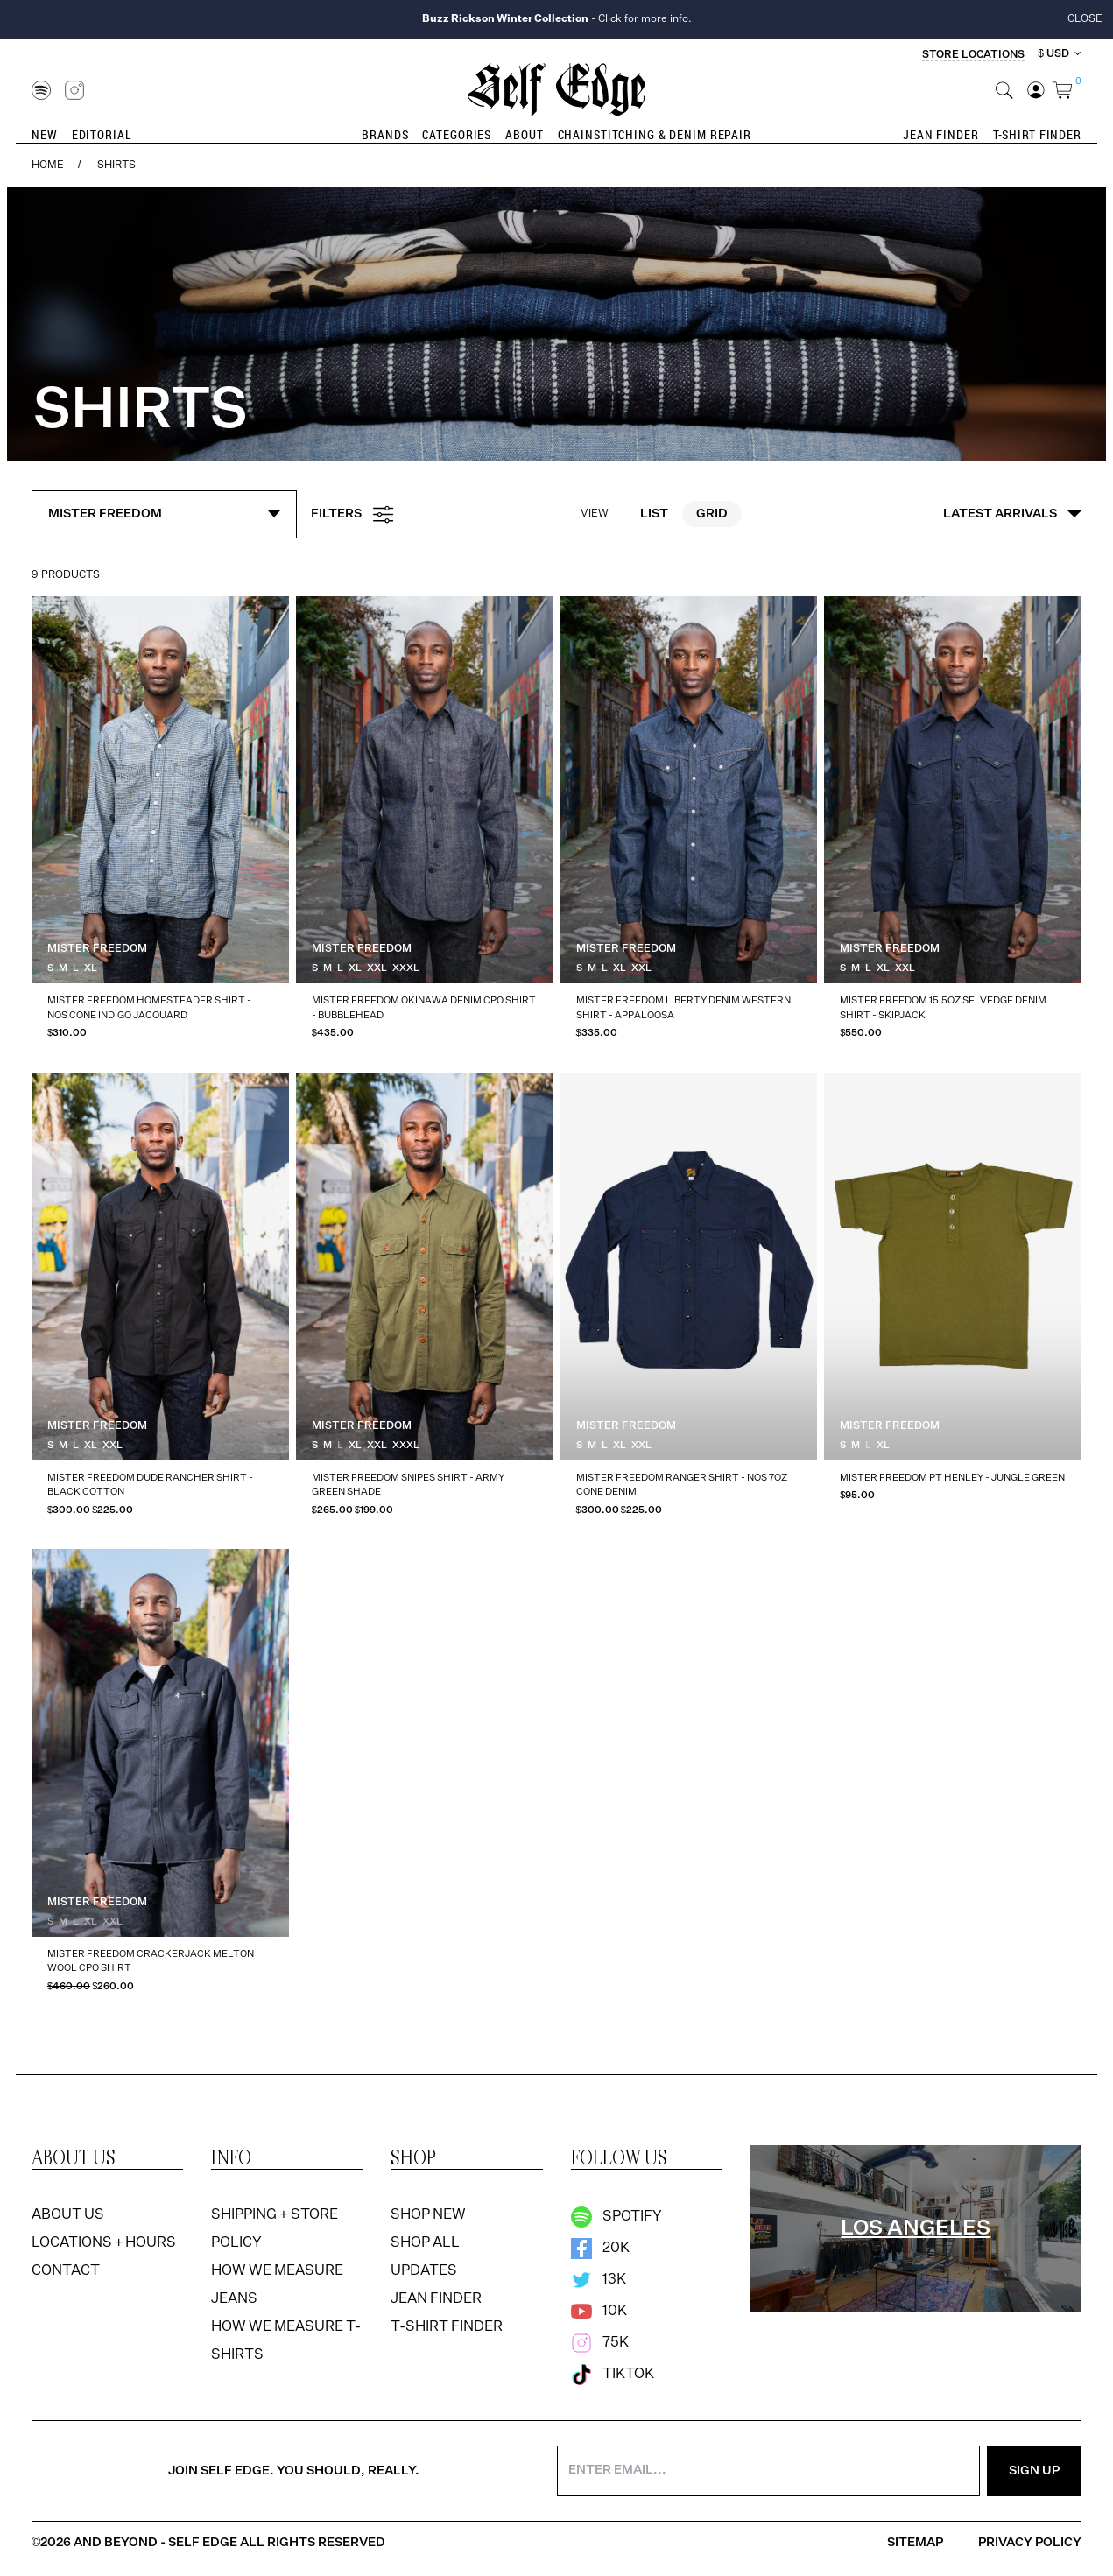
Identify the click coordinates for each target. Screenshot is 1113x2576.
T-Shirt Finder (1037, 134)
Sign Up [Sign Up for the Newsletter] (1034, 2471)
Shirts (116, 165)
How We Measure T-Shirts (286, 2341)
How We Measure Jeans (277, 2285)
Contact (66, 2271)
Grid (712, 514)
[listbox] (915, 2228)
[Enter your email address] (769, 2470)
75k (600, 2343)
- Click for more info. (557, 19)
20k (600, 2248)
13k (598, 2280)
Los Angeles (915, 2228)
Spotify (616, 2217)
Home (48, 165)
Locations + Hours (104, 2243)
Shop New (428, 2215)
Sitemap (915, 2543)
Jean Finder (941, 134)
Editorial (102, 134)
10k (599, 2311)
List (654, 514)
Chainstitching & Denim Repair (654, 134)
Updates (424, 2271)
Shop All (425, 2243)
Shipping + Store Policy (274, 2229)
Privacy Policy (1029, 2543)
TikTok (612, 2374)
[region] (915, 2228)
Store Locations (973, 55)
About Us (68, 2215)
